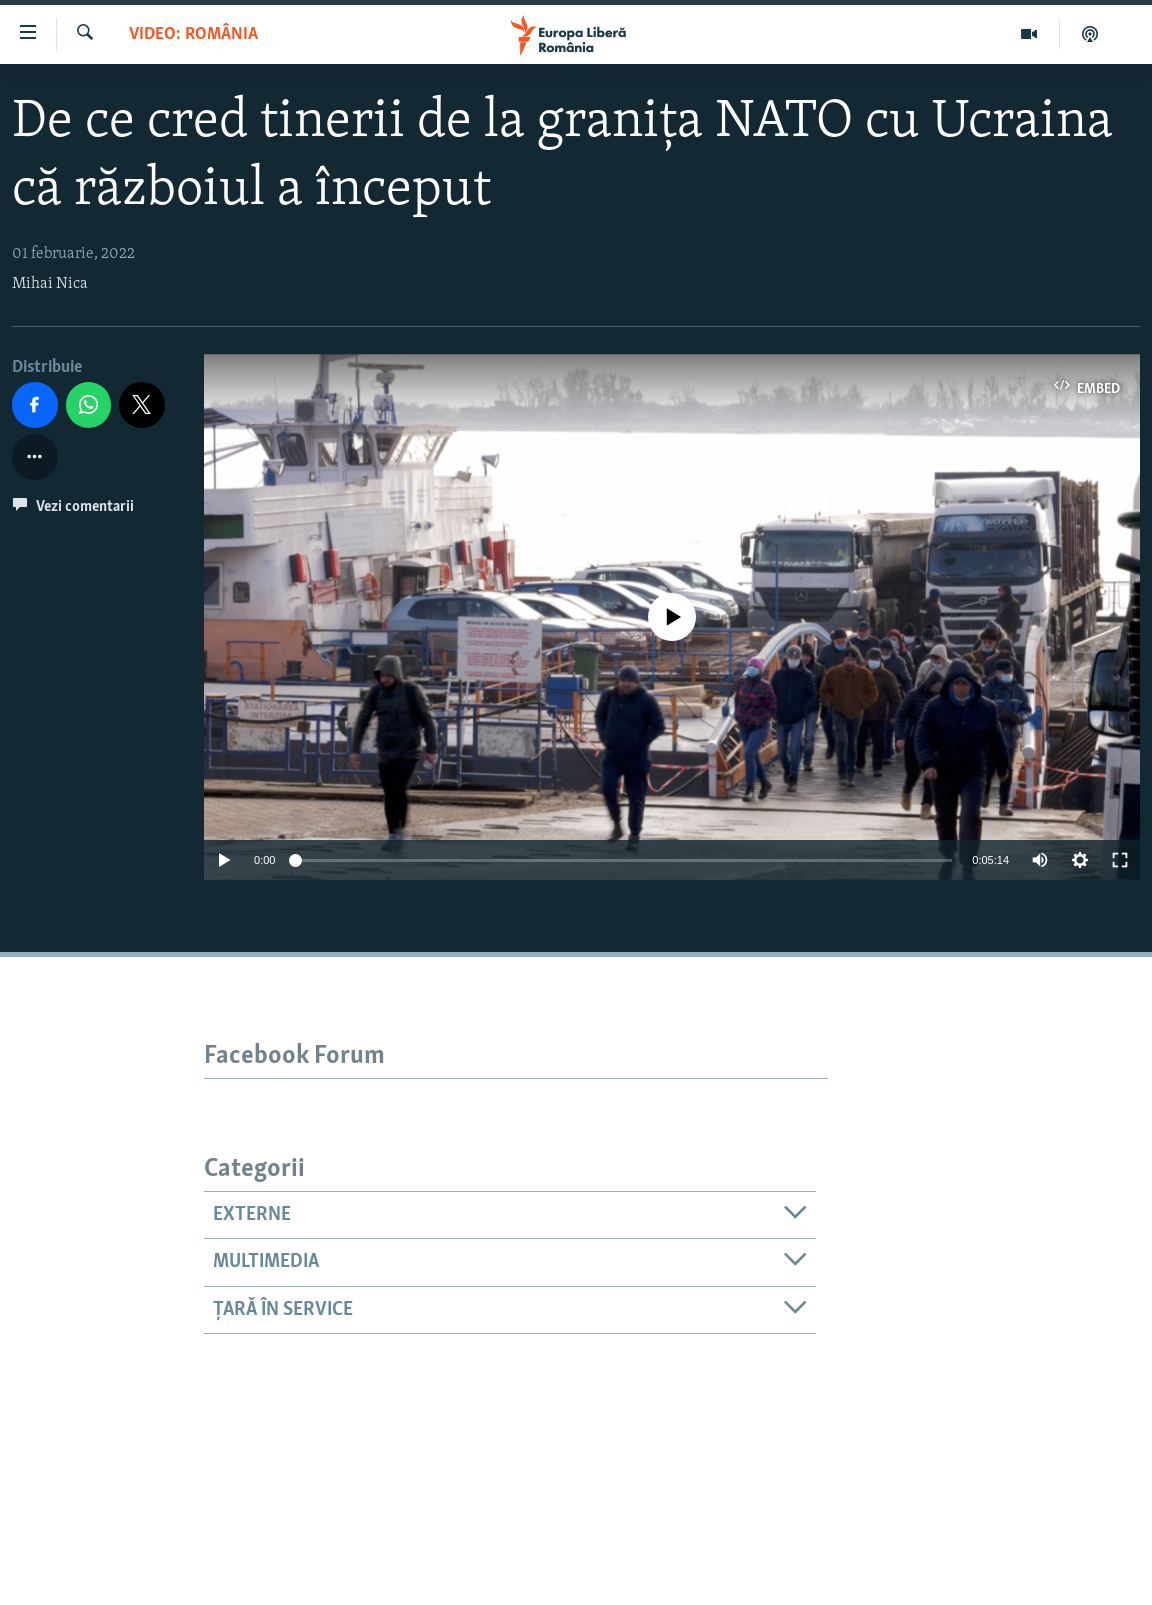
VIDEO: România (193, 34)
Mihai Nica (50, 284)
